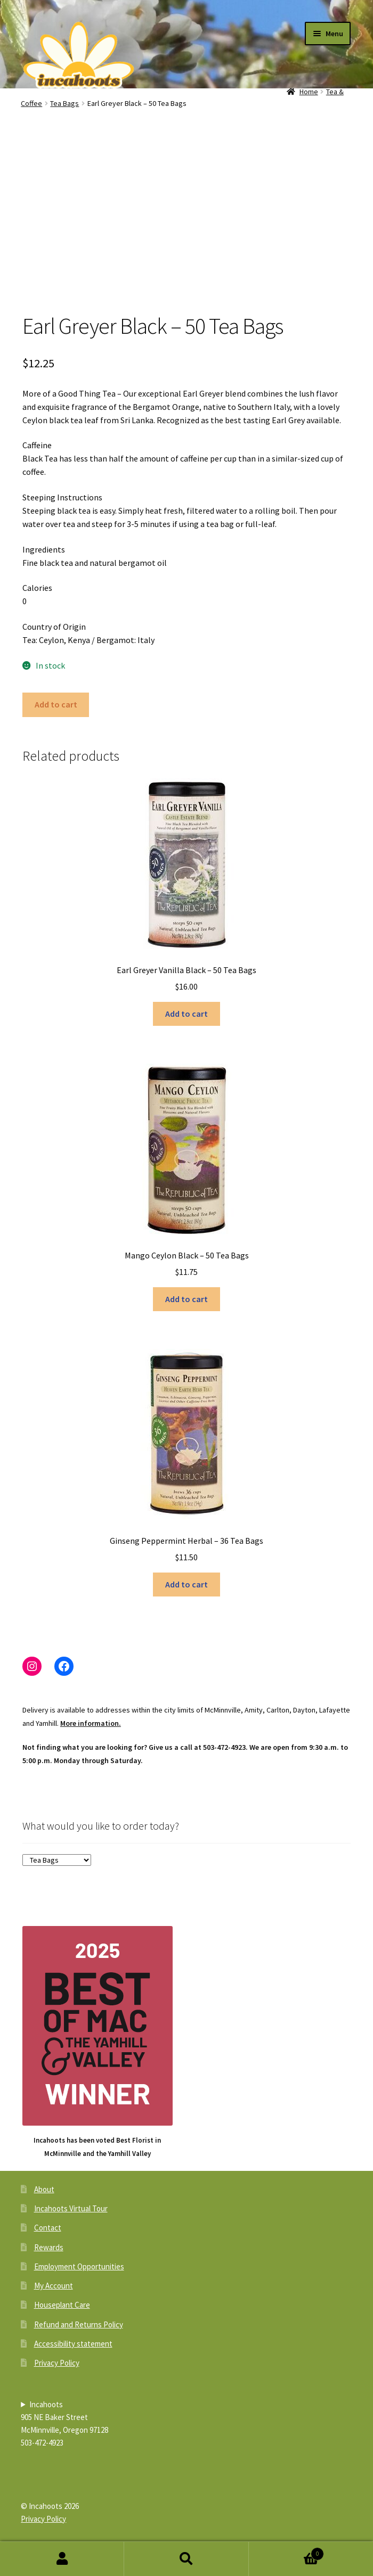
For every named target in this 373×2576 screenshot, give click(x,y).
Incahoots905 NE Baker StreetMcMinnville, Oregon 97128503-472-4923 (64, 2423)
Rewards (48, 2247)
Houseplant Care (62, 2305)
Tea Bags (64, 103)
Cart (286, 2551)
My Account (53, 2286)
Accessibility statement (73, 2344)
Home (308, 91)
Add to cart (56, 704)
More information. (90, 1723)
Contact (47, 2228)
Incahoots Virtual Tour (71, 2208)
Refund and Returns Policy (78, 2324)
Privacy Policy (56, 2363)
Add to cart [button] (186, 1013)
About (44, 2189)
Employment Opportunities (79, 2266)
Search (186, 2559)
